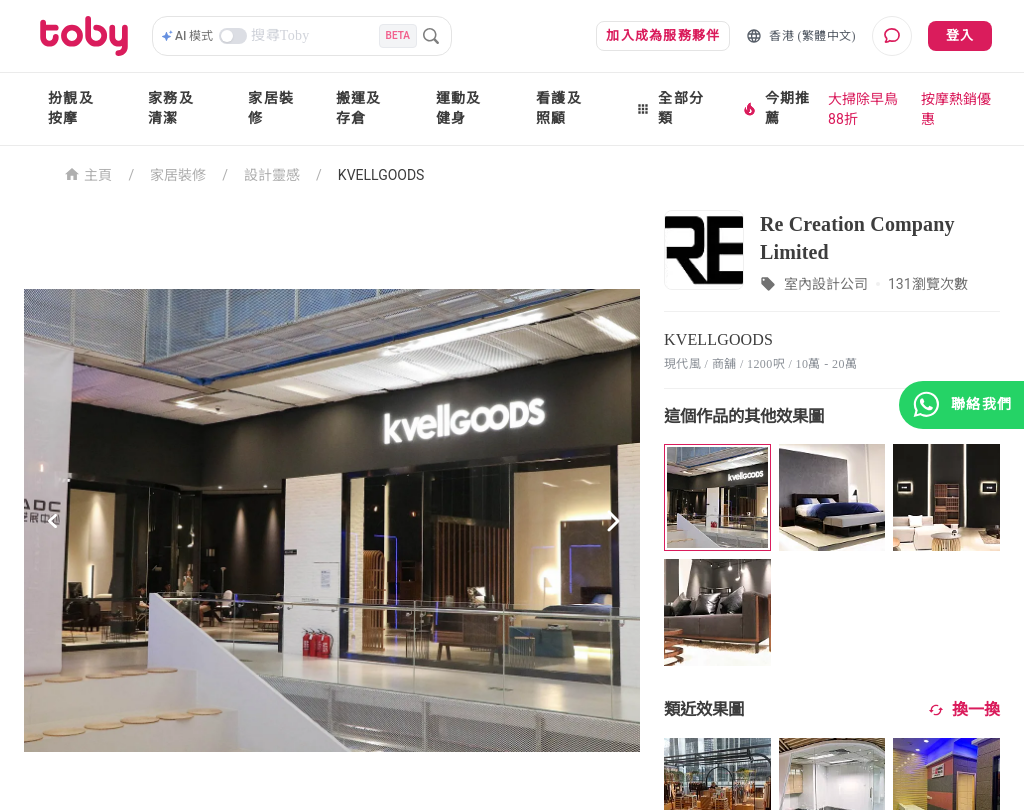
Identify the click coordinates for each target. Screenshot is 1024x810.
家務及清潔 (171, 108)
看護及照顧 (559, 108)
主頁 (88, 173)
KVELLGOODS (381, 175)
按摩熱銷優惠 (956, 109)
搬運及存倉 (359, 108)
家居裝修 (271, 108)
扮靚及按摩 (71, 108)
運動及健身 (459, 108)
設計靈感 (272, 175)
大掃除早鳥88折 (863, 109)
